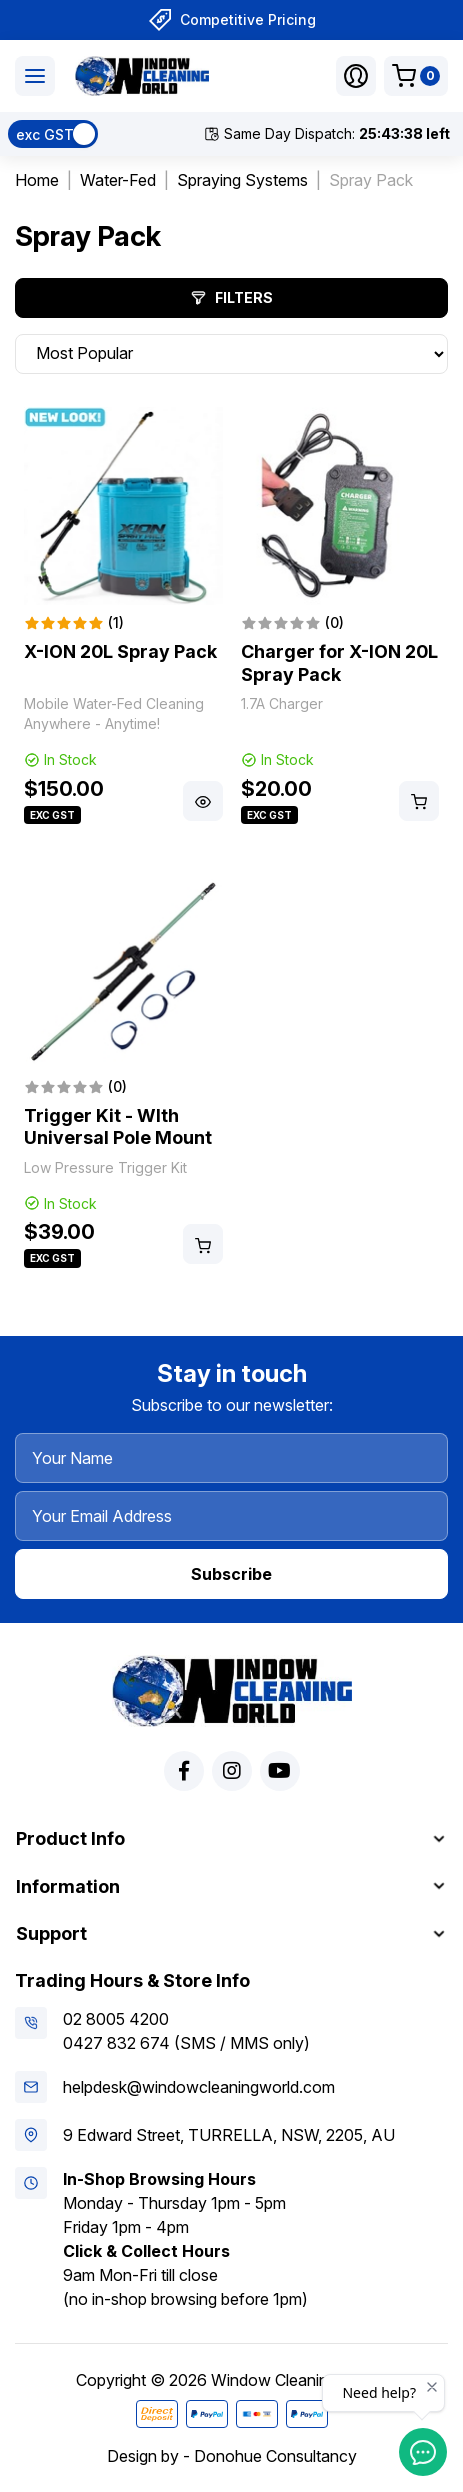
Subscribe (231, 1574)
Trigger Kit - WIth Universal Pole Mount (118, 1127)
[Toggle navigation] (35, 76)
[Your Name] (231, 1458)
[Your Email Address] (231, 1516)
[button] (356, 76)
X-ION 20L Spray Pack (120, 651)
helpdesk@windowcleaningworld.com (199, 2087)
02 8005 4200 (116, 2019)
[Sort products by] (231, 354)
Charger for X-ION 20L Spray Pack (339, 663)
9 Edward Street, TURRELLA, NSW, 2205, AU (229, 2135)
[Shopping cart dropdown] (416, 76)
